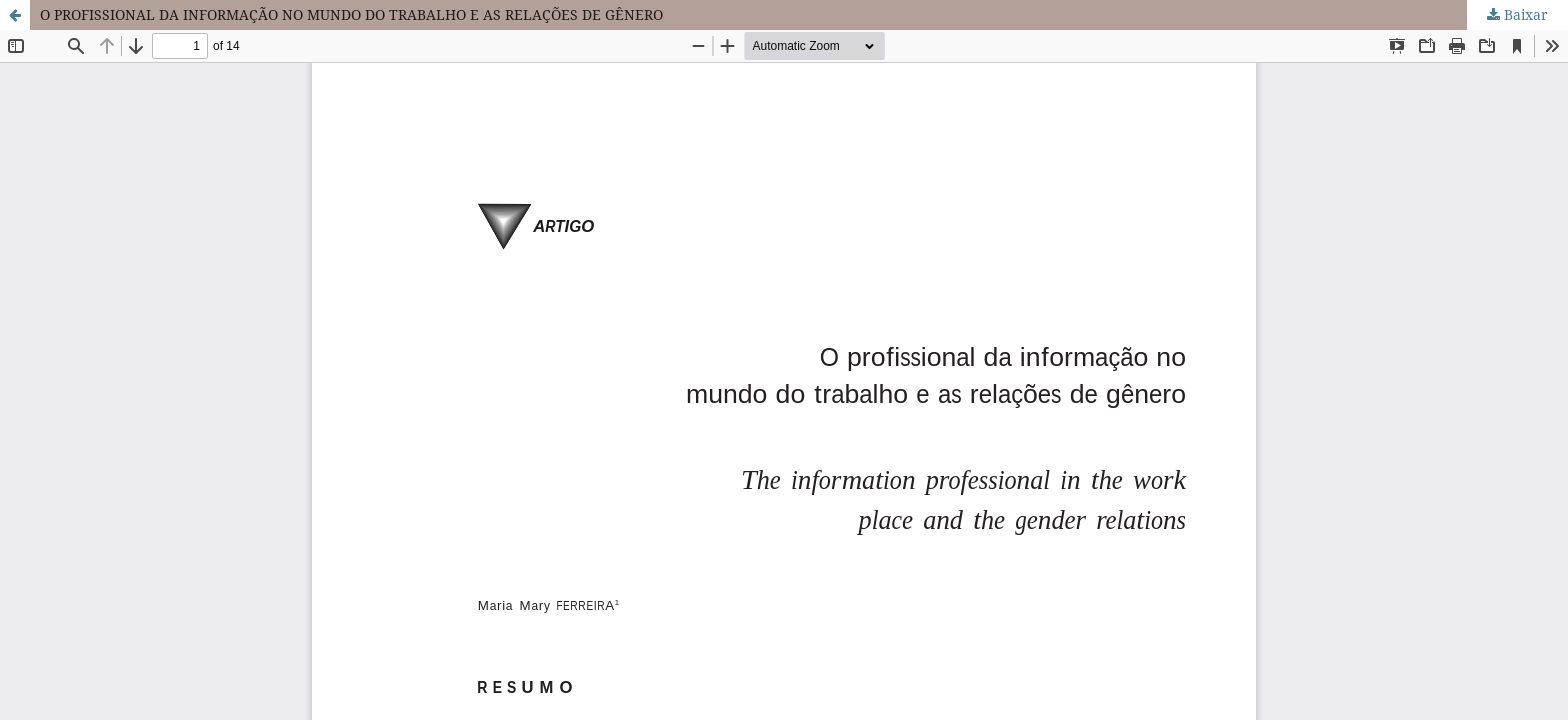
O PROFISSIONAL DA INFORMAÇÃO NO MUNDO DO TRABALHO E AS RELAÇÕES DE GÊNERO (351, 14)
